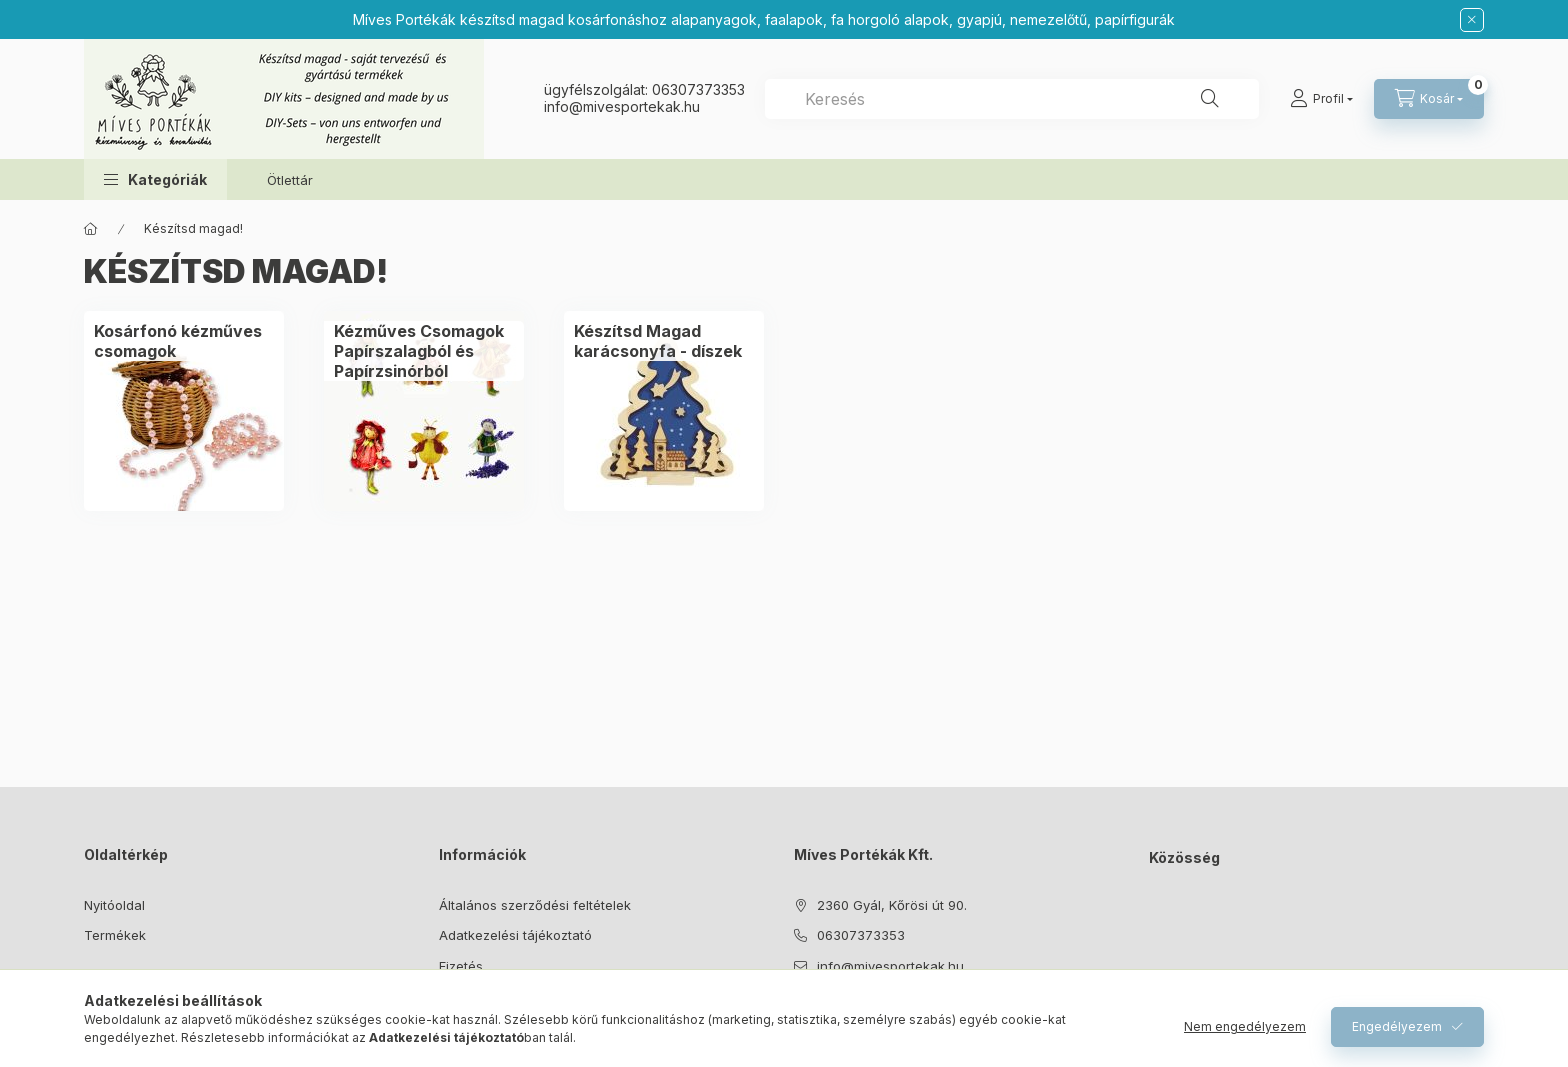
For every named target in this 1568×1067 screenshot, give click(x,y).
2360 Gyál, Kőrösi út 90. (892, 905)
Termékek (115, 935)
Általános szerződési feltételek (535, 905)
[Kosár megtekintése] (1429, 99)
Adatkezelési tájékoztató (515, 935)
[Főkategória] (91, 229)
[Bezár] (1472, 20)
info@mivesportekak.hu (890, 966)
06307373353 (698, 89)
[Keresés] (1210, 99)
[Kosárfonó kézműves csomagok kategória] (184, 341)
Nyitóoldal (114, 905)
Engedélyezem (1397, 1026)
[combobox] (1012, 99)
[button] (155, 179)
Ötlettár (290, 180)
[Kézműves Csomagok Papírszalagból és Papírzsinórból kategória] (424, 351)
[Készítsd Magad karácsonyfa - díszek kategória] (664, 341)
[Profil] (1321, 99)
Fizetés (461, 966)
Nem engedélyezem (1245, 1026)
